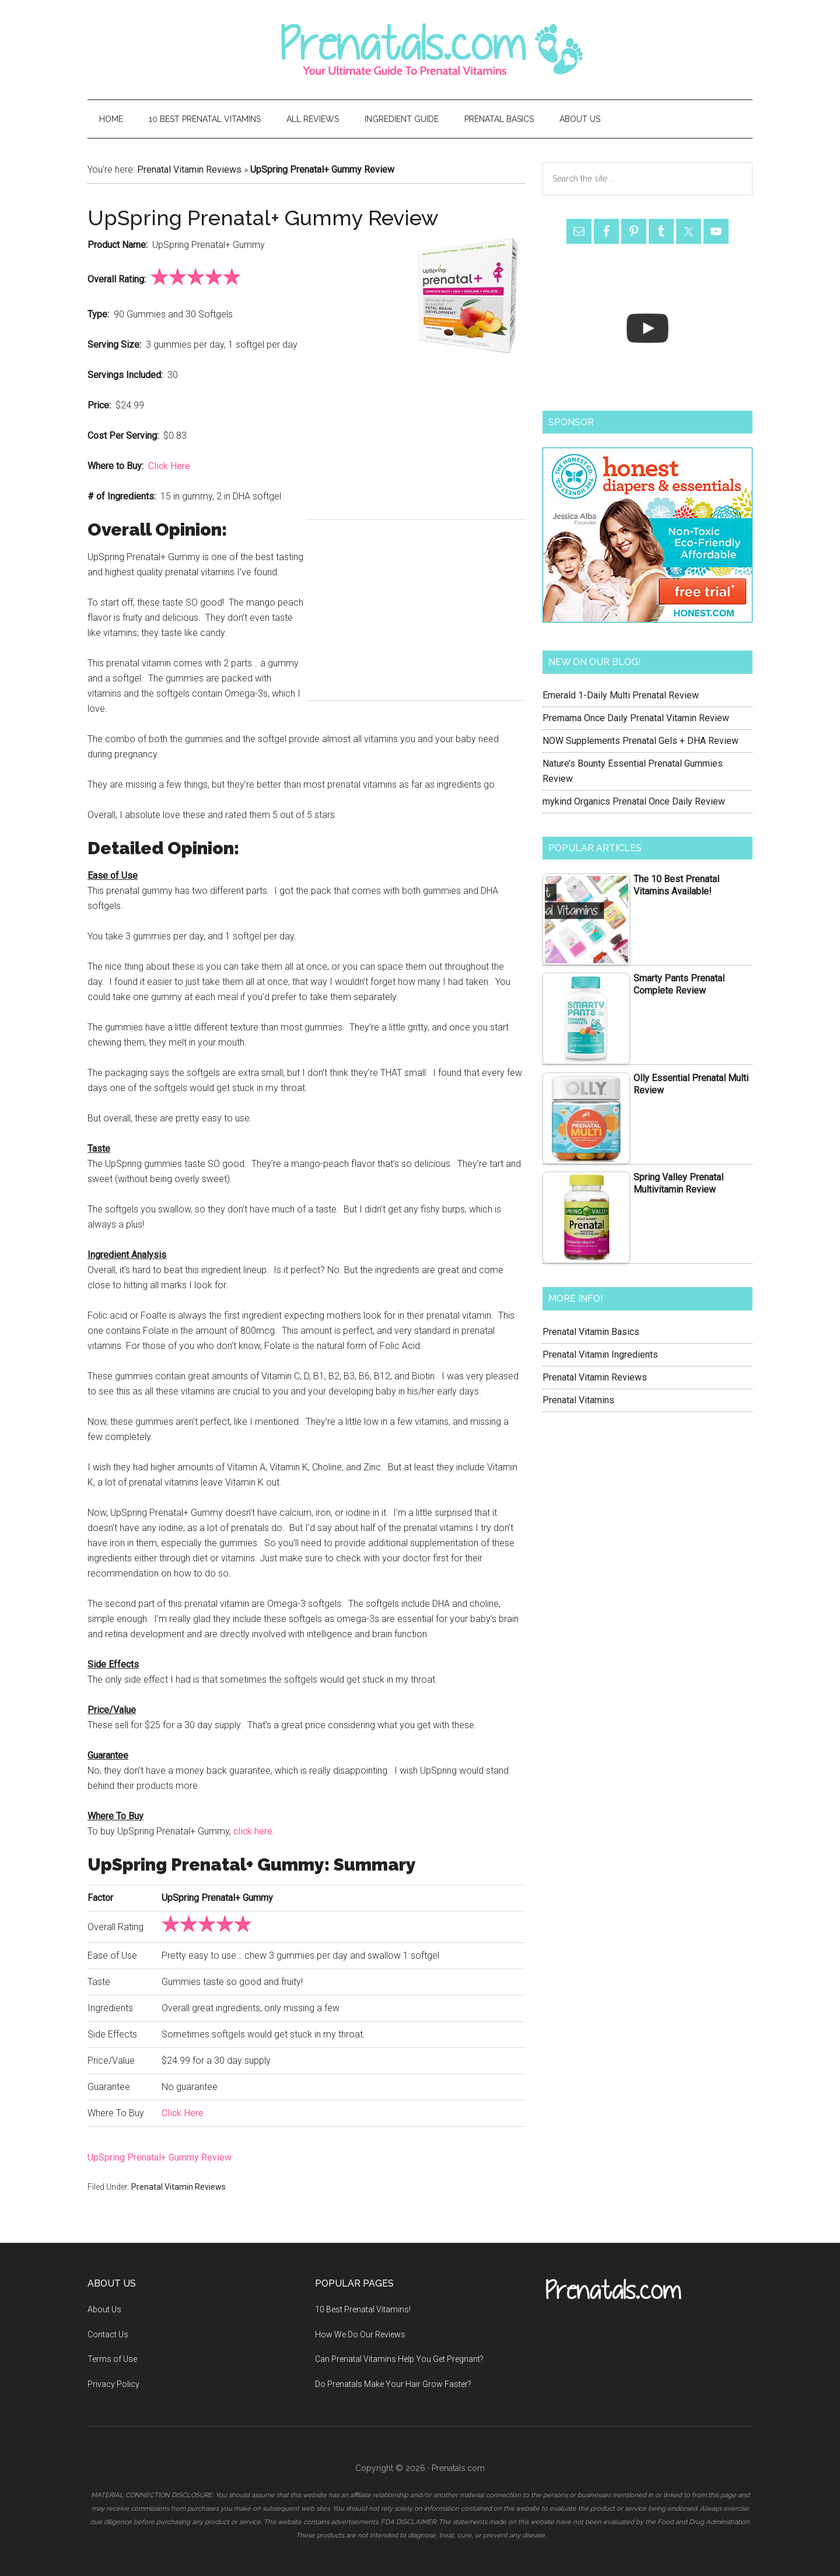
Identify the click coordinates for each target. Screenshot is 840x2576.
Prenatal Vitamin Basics (590, 1331)
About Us (104, 2309)
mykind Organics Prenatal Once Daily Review (633, 801)
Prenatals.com (420, 49)
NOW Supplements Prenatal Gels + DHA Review (640, 740)
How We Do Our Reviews (360, 2334)
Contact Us (108, 2334)
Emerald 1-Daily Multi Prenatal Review (620, 695)
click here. (253, 1831)
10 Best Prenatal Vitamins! (363, 2309)
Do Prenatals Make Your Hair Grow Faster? (393, 2384)
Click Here (169, 465)
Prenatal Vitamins (578, 1400)
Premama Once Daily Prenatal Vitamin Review (635, 717)
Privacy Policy (113, 2384)
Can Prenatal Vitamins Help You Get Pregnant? (399, 2359)
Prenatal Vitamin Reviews (189, 169)
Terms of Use (112, 2359)
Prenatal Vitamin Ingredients (600, 1354)
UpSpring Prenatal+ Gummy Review (160, 2157)
